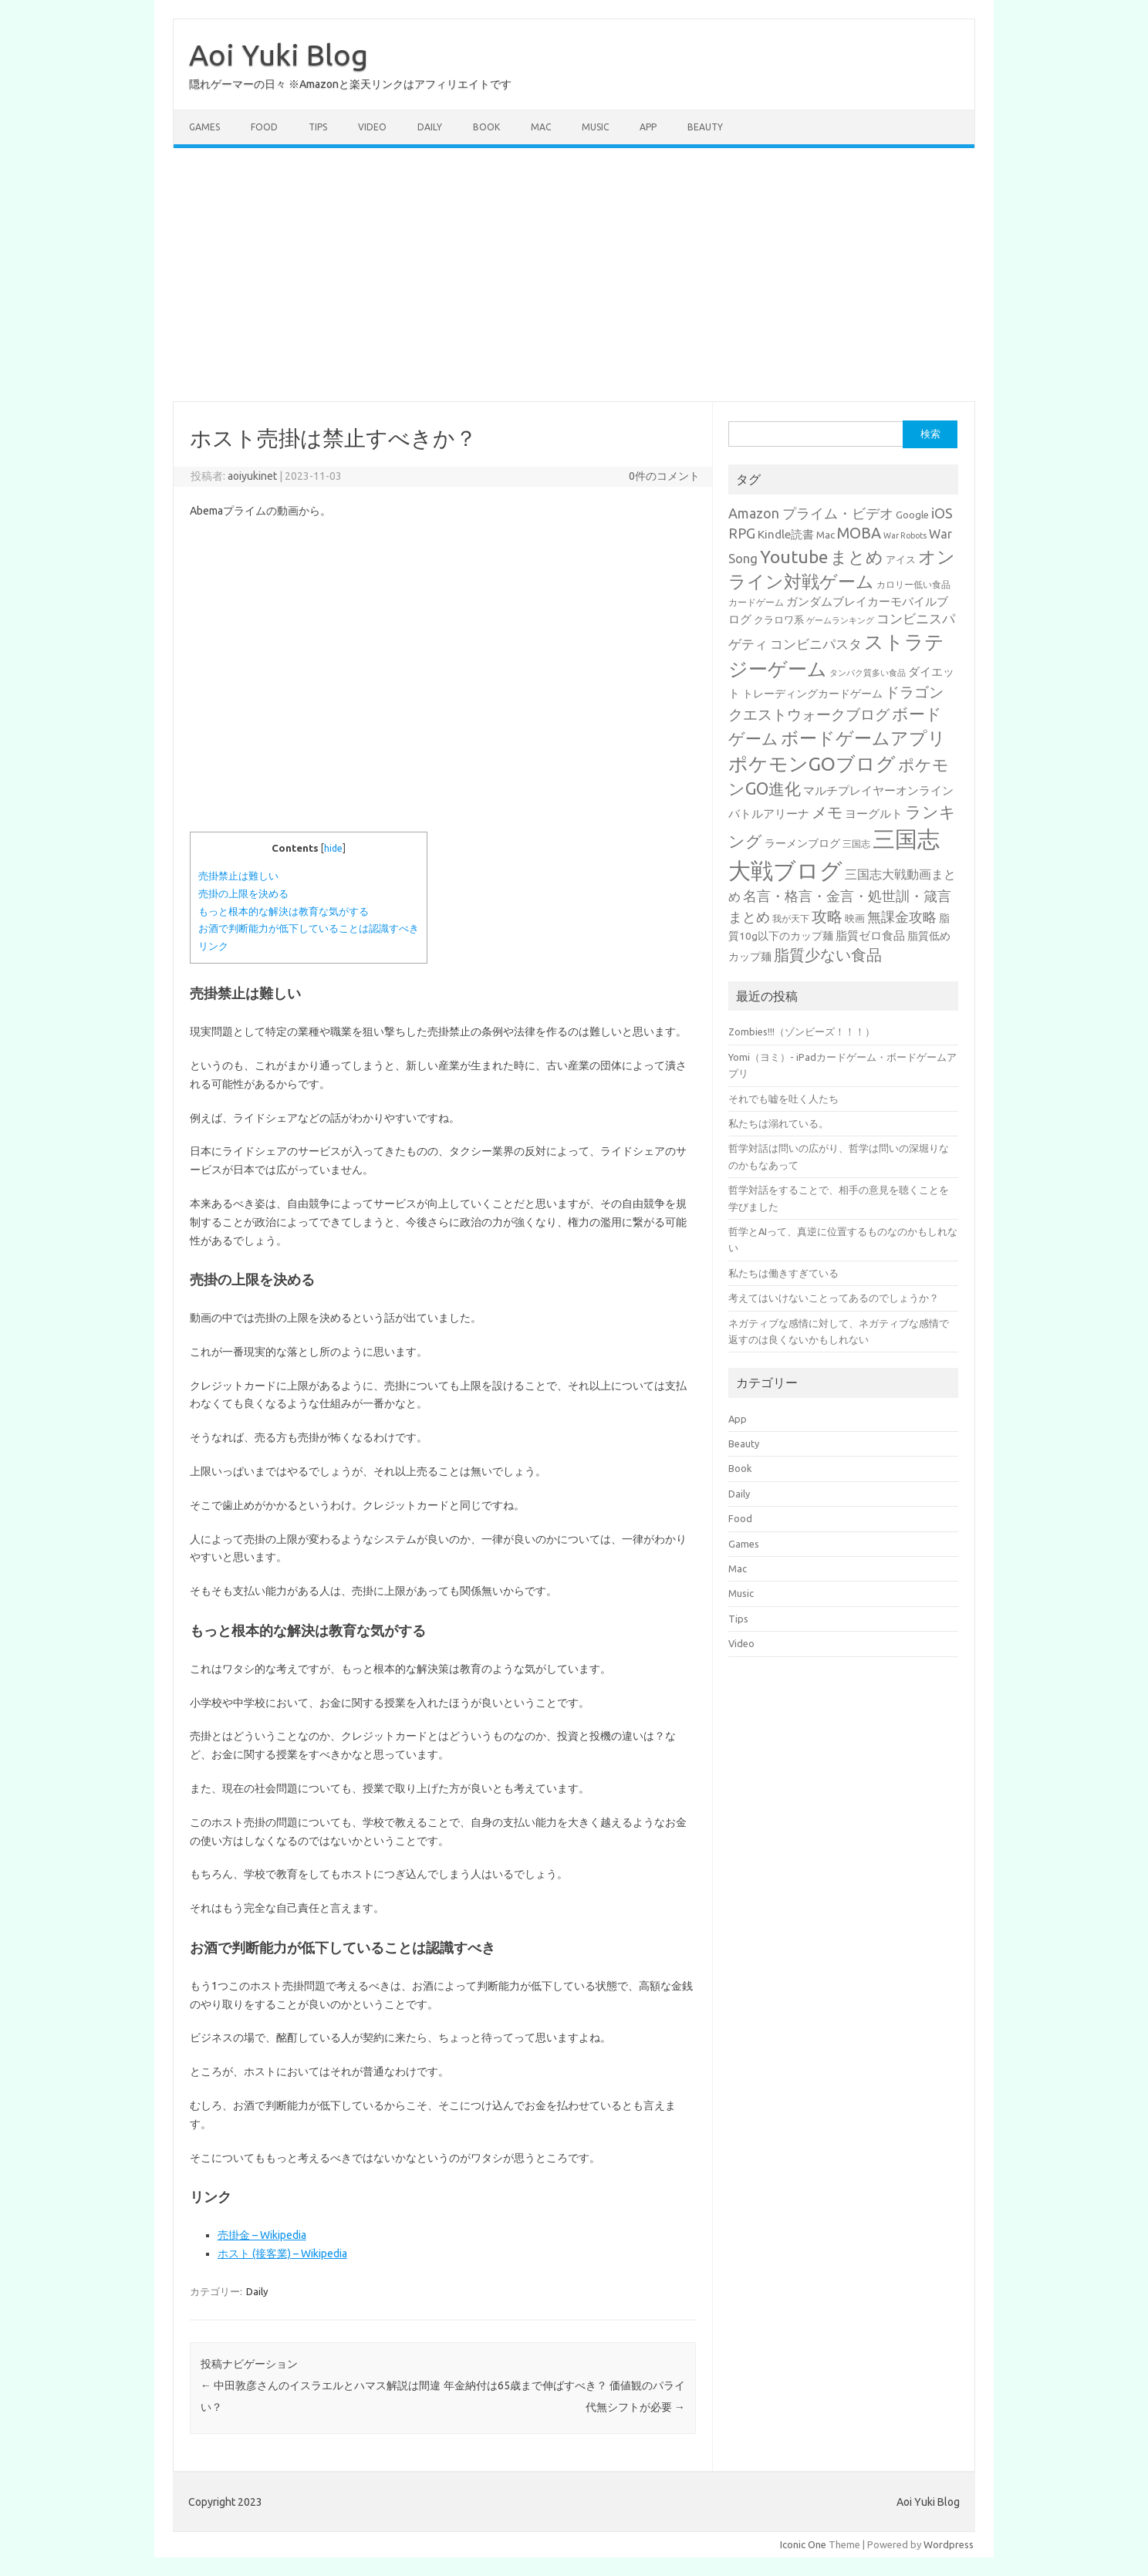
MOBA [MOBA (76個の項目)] (859, 533)
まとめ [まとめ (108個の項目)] (856, 556)
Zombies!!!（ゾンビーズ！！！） (801, 1031)
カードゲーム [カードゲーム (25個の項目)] (756, 602)
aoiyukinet (252, 476)
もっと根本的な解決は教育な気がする (283, 911)
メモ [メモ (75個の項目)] (827, 812)
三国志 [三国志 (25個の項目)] (856, 844)
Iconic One (803, 2544)
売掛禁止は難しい (238, 876)
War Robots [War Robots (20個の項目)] (905, 535)
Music (595, 127)
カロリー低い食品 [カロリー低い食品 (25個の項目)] (913, 584)
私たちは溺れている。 (778, 1123)
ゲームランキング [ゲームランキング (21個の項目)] (840, 620)
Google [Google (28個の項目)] (912, 514)
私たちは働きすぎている (783, 1273)
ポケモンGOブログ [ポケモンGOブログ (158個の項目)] (812, 764)
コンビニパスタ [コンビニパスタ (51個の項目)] (816, 643)
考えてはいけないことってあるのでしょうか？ (833, 1297)
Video (372, 127)
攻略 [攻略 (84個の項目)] (827, 916)
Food (264, 127)
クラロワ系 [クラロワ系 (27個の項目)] (779, 619)
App (648, 127)
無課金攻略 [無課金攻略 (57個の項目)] (902, 917)
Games (204, 127)
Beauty (705, 127)
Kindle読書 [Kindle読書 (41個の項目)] (786, 534)
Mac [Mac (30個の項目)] (825, 535)
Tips (318, 127)
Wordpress (948, 2544)
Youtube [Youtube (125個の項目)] (794, 556)
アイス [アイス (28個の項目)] (901, 559)
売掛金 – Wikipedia (262, 2235)
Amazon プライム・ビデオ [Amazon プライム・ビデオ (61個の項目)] (810, 513)
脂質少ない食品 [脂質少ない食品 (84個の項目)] (828, 955)
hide (333, 848)
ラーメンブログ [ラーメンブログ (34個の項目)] (802, 843)
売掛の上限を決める (243, 894)
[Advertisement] (574, 275)
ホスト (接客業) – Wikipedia (282, 2253)
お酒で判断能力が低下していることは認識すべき (308, 928)
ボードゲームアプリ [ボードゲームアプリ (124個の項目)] (863, 738)
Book (486, 127)
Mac (541, 127)
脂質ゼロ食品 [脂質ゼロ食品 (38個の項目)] (870, 935)
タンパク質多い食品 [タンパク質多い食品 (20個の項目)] (867, 672)
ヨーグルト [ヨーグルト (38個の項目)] (874, 813)
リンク (213, 946)
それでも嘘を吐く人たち (783, 1098)
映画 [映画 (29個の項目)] (855, 918)
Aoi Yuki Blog (278, 55)
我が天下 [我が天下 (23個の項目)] (790, 918)
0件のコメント (664, 476)
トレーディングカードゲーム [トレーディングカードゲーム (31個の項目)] (812, 693)
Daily (429, 127)
